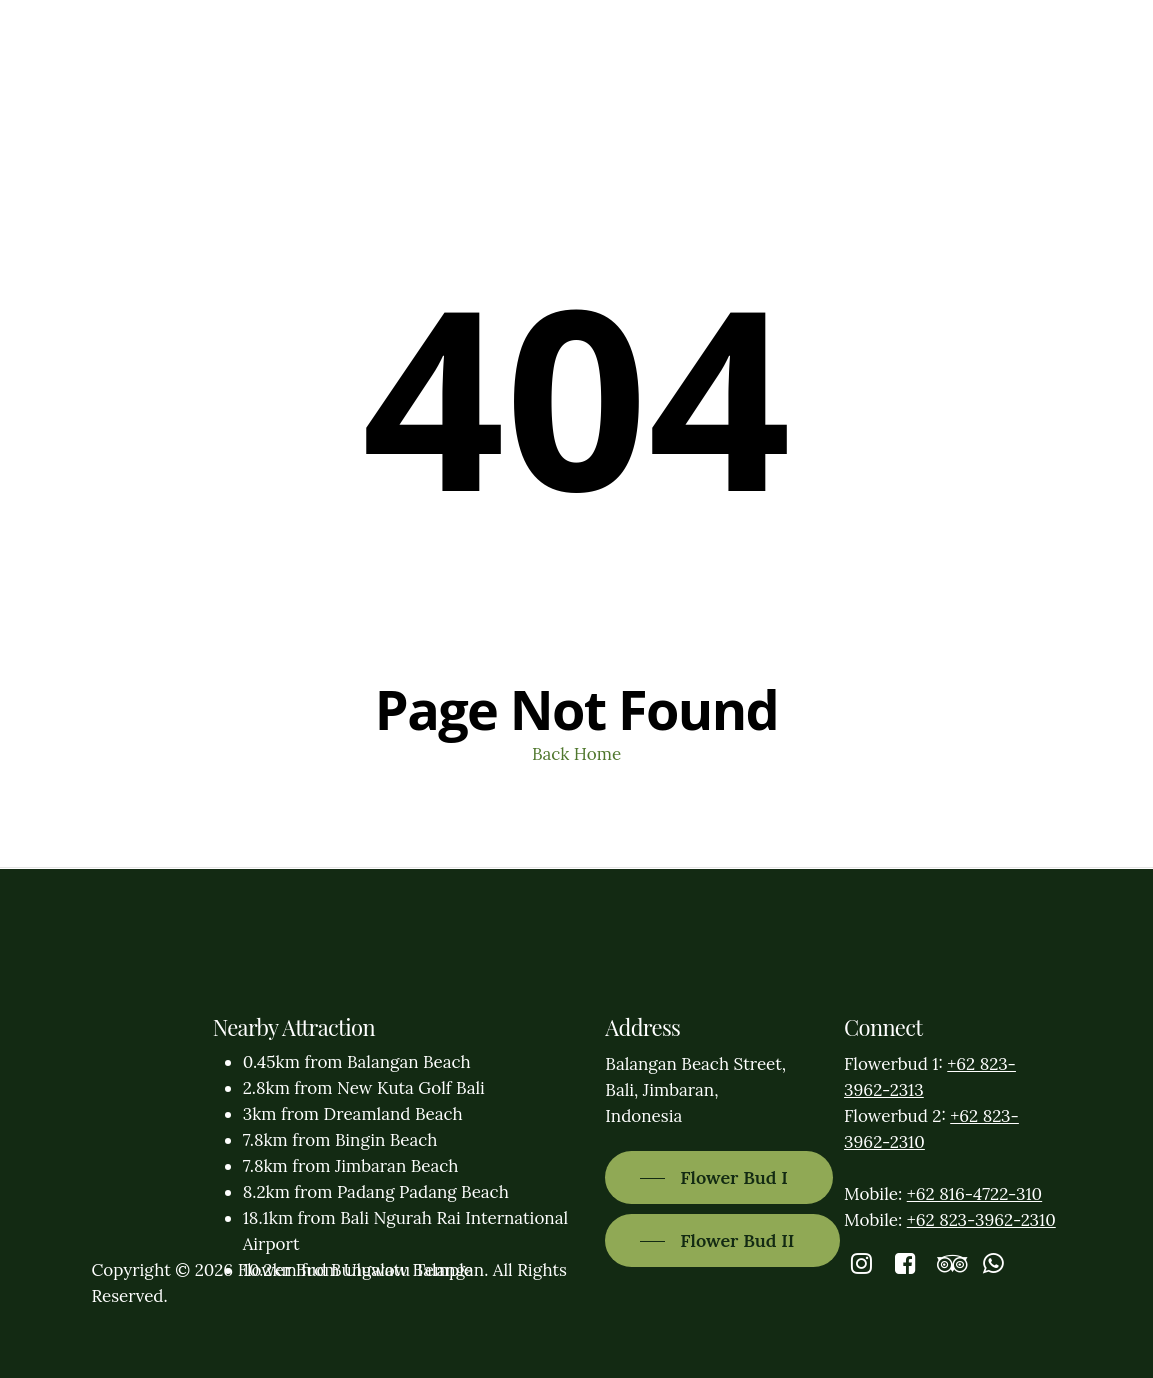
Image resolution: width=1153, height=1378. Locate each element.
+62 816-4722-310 (974, 1194)
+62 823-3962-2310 (981, 1220)
